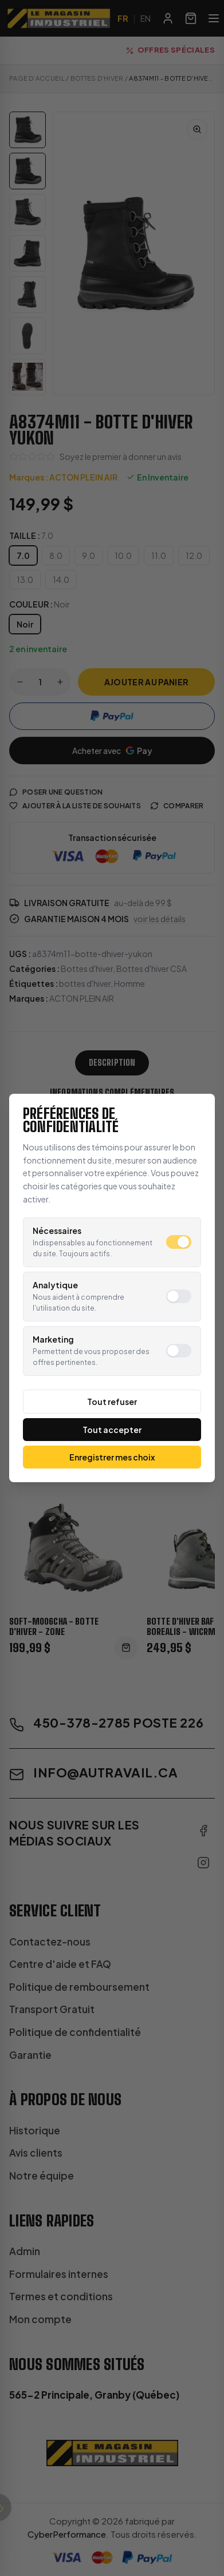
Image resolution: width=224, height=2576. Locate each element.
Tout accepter (112, 1429)
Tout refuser (112, 1401)
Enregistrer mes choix (112, 1457)
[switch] (178, 1242)
